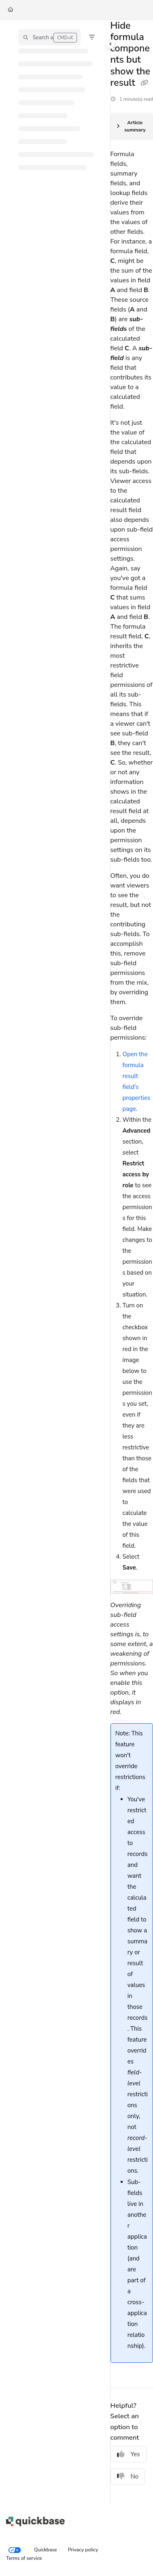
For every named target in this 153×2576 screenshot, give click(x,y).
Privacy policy (83, 2549)
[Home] (10, 10)
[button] (49, 37)
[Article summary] (131, 126)
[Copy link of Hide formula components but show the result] (144, 83)
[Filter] (92, 37)
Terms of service (24, 2558)
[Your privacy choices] (14, 2550)
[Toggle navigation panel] (110, 44)
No (128, 2476)
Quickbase (45, 2549)
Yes (128, 2454)
